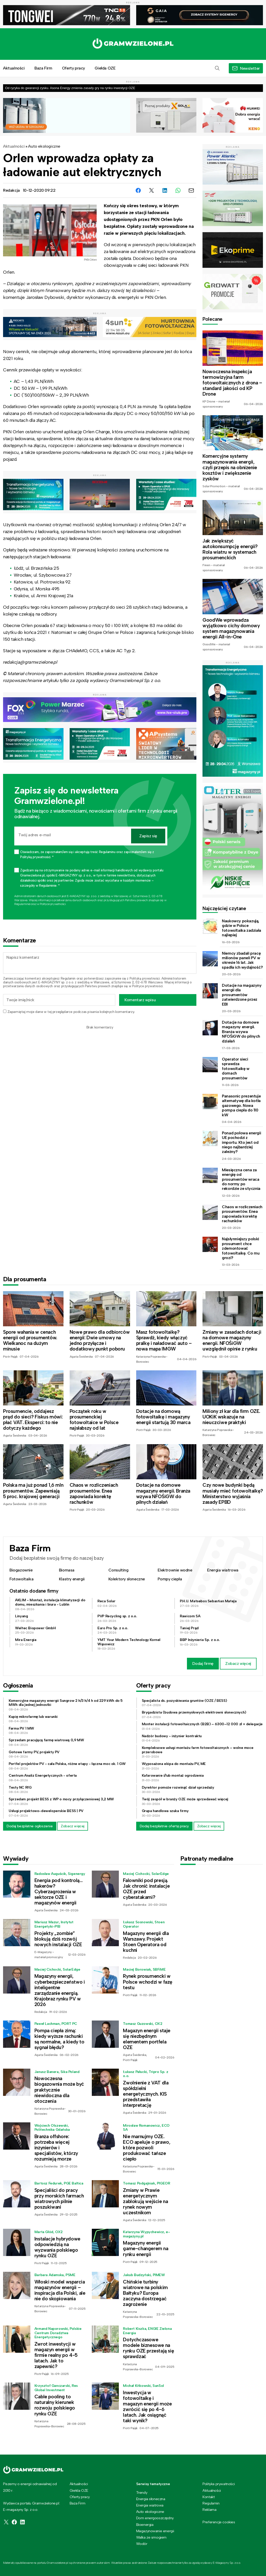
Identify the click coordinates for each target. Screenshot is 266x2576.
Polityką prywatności (145, 978)
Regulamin (68, 978)
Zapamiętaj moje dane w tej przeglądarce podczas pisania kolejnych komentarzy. (71, 1012)
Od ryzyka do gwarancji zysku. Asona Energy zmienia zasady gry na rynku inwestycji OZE (70, 88)
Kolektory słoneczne (126, 1579)
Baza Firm (43, 68)
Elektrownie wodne (175, 1570)
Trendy (141, 2492)
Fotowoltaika (21, 1579)
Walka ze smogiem (151, 2537)
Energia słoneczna (150, 2499)
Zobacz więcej (238, 1663)
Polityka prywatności (218, 2484)
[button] (217, 68)
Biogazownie (21, 1570)
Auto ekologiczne (44, 146)
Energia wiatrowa (222, 1570)
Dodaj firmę (202, 1663)
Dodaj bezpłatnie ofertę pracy (164, 1826)
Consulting (118, 1570)
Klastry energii (72, 1579)
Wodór (141, 2543)
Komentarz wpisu (140, 999)
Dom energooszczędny (155, 2518)
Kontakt (208, 2497)
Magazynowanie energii (155, 2531)
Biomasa (66, 1570)
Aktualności (14, 146)
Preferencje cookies (218, 2522)
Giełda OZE (105, 68)
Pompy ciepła (170, 1579)
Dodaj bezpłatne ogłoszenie (30, 1826)
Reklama (209, 2509)
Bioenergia (145, 2524)
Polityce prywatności (53, 904)
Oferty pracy (73, 68)
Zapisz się (148, 835)
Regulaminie (22, 904)
